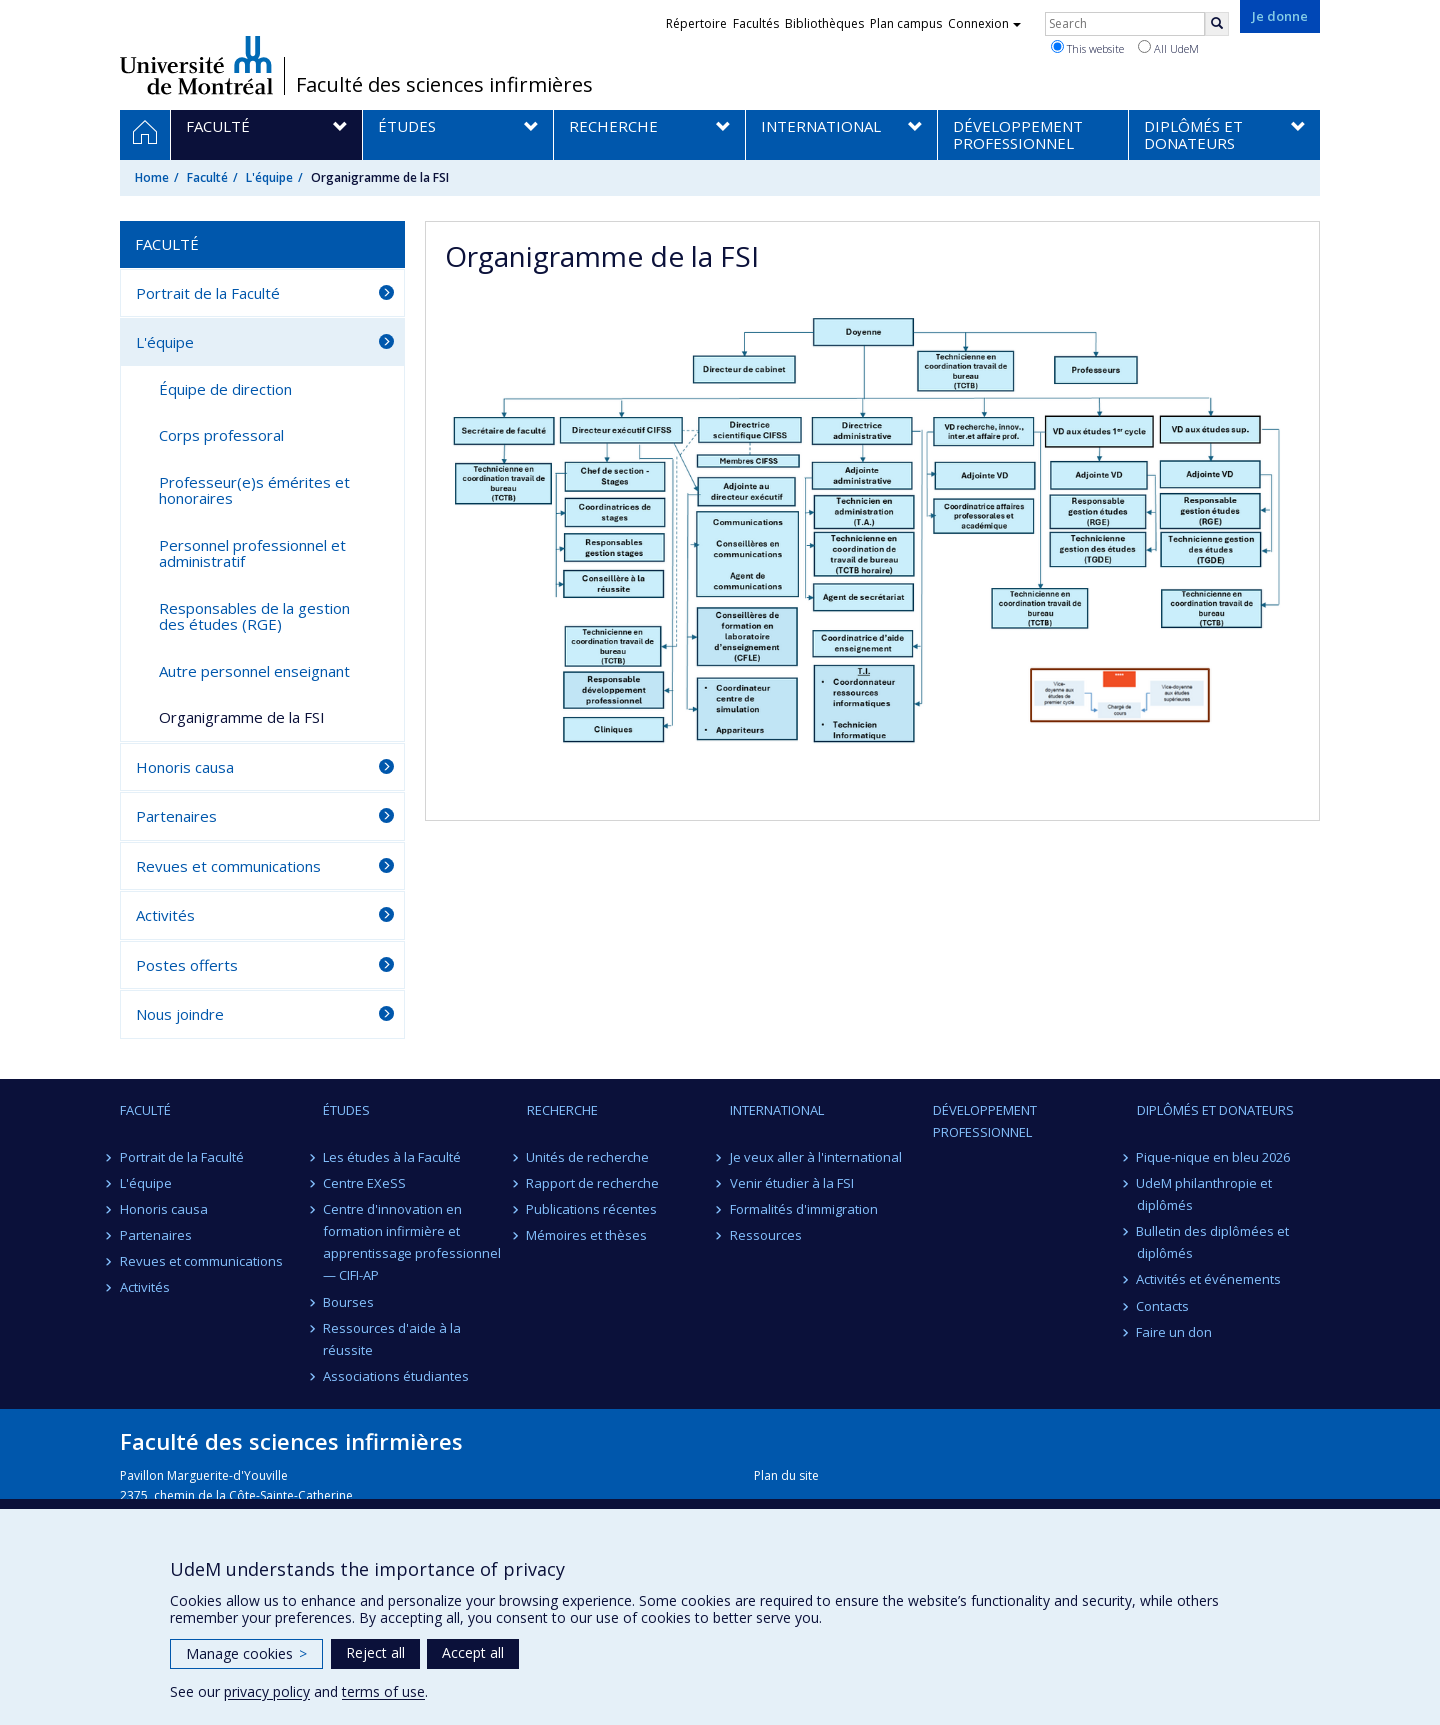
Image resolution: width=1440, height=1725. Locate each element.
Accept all (473, 1652)
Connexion (984, 23)
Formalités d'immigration (804, 1209)
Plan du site (786, 1475)
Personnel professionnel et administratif (252, 553)
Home (152, 177)
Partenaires (176, 816)
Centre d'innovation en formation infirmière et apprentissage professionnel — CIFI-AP (412, 1242)
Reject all (375, 1652)
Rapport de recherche (593, 1183)
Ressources (766, 1235)
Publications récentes (592, 1209)
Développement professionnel (985, 1121)
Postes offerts (187, 965)
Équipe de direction (225, 389)
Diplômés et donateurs (1215, 1110)
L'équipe (269, 177)
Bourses (348, 1302)
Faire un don (1175, 1332)
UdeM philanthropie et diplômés (1205, 1194)
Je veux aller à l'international (816, 1157)
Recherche (562, 1110)
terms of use (383, 1691)
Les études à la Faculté (392, 1157)
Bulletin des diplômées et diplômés (1213, 1242)
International (777, 1110)
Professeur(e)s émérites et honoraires (254, 490)
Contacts (1163, 1306)
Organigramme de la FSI (242, 717)
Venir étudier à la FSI (792, 1183)
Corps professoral (221, 435)
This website (1087, 48)
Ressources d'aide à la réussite (392, 1339)
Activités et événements (1209, 1279)
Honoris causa (185, 767)
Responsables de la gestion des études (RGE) (254, 616)
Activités (165, 915)
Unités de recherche (588, 1157)
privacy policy (267, 1691)
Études (346, 1110)
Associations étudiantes (396, 1376)
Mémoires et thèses (587, 1235)
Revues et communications (228, 866)
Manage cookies (246, 1653)
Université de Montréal (196, 65)
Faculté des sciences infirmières (444, 85)
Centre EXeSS (364, 1183)
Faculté (207, 177)
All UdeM (1168, 48)
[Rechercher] (1217, 24)
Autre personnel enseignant (254, 671)
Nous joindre (180, 1014)
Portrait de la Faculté (208, 293)
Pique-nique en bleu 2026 (1214, 1157)
